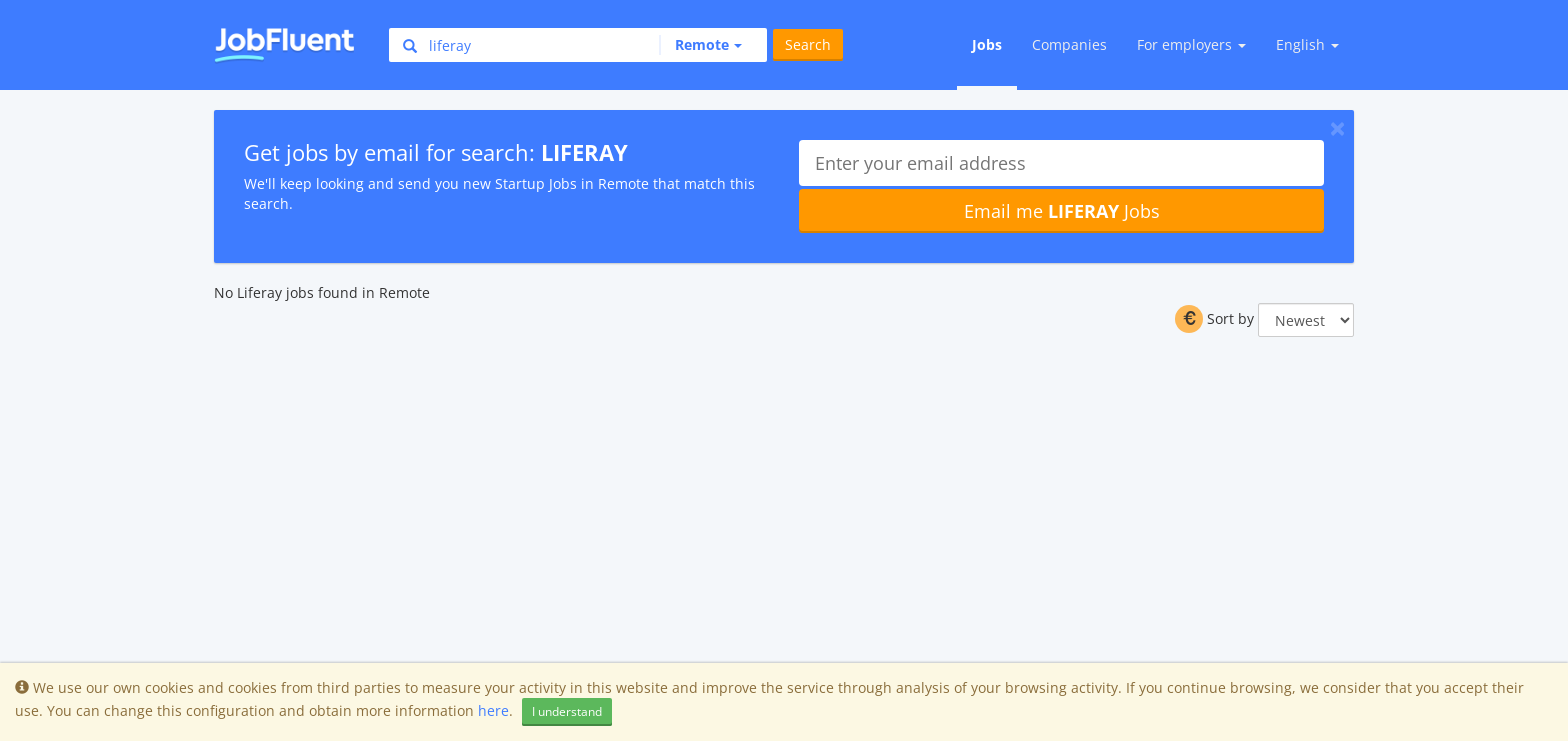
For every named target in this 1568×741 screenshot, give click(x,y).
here (493, 710)
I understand (567, 711)
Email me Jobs (1062, 211)
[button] (700, 45)
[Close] (1337, 128)
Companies (1069, 44)
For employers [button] (1191, 44)
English (1307, 44)
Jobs (987, 44)
